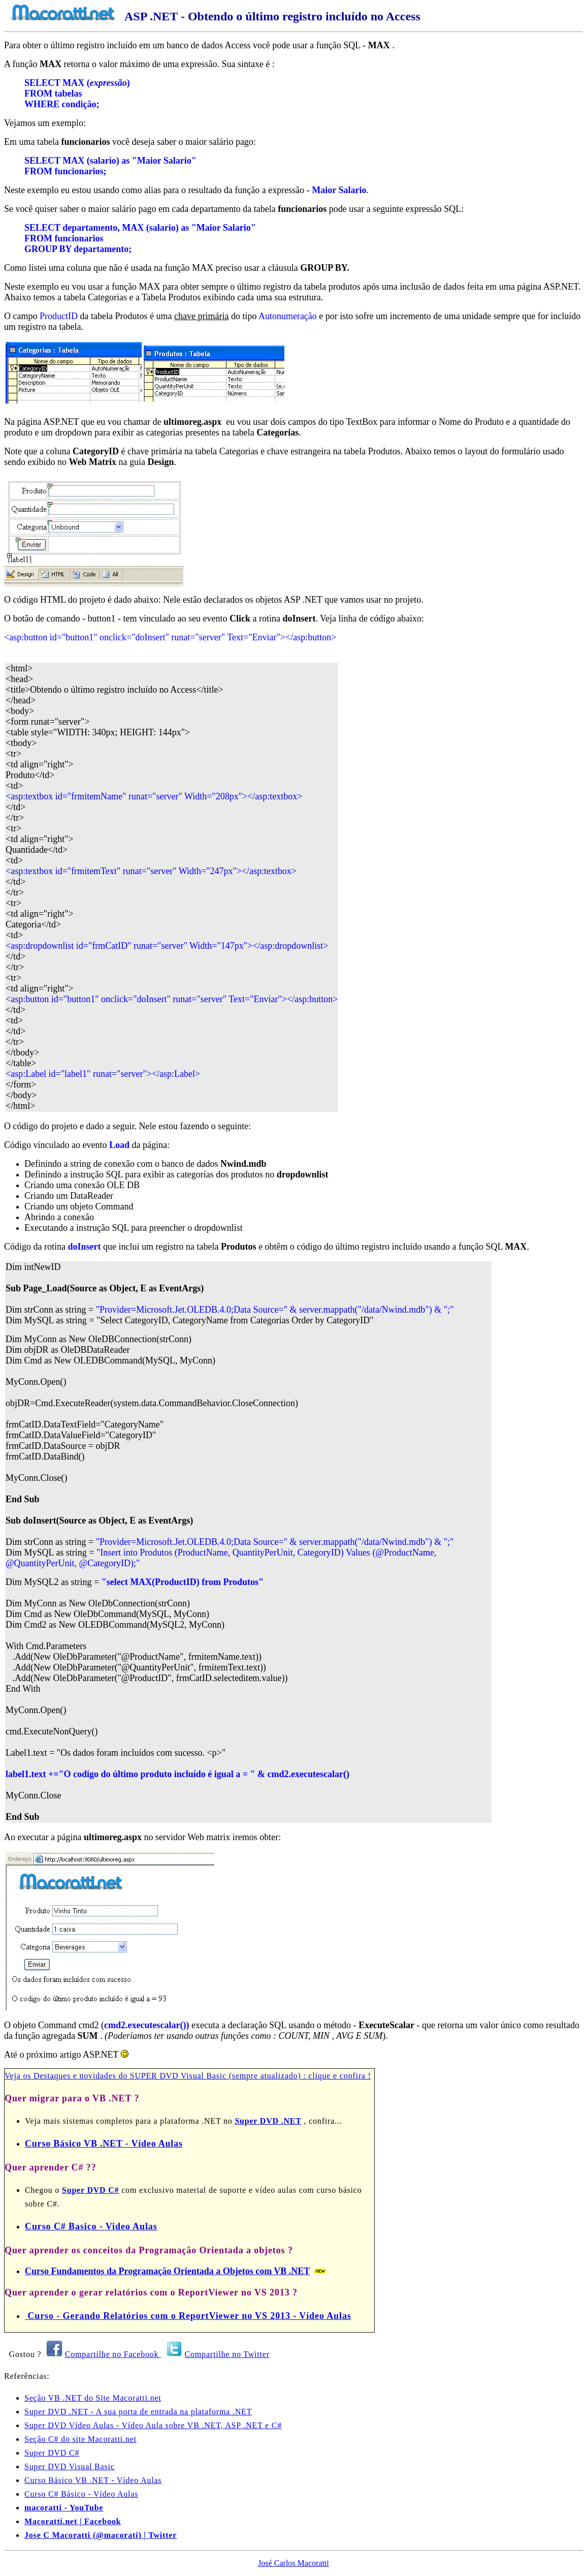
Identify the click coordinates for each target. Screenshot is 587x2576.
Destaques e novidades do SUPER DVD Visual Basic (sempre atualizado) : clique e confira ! (202, 2075)
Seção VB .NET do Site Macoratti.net (92, 2398)
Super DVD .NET (268, 2121)
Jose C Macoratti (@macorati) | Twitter (100, 2535)
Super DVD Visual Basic (69, 2466)
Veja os (19, 2075)
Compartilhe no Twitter (227, 2354)
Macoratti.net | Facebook (72, 2521)
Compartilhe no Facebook (113, 2354)
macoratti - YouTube (63, 2507)
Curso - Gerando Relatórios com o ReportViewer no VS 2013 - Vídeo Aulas (188, 2316)
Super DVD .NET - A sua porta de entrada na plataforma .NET (138, 2411)
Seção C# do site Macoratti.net (80, 2439)
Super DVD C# (90, 2190)
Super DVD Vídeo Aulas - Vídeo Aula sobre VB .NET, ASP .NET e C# (153, 2425)
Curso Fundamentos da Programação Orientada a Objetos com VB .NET (167, 2271)
